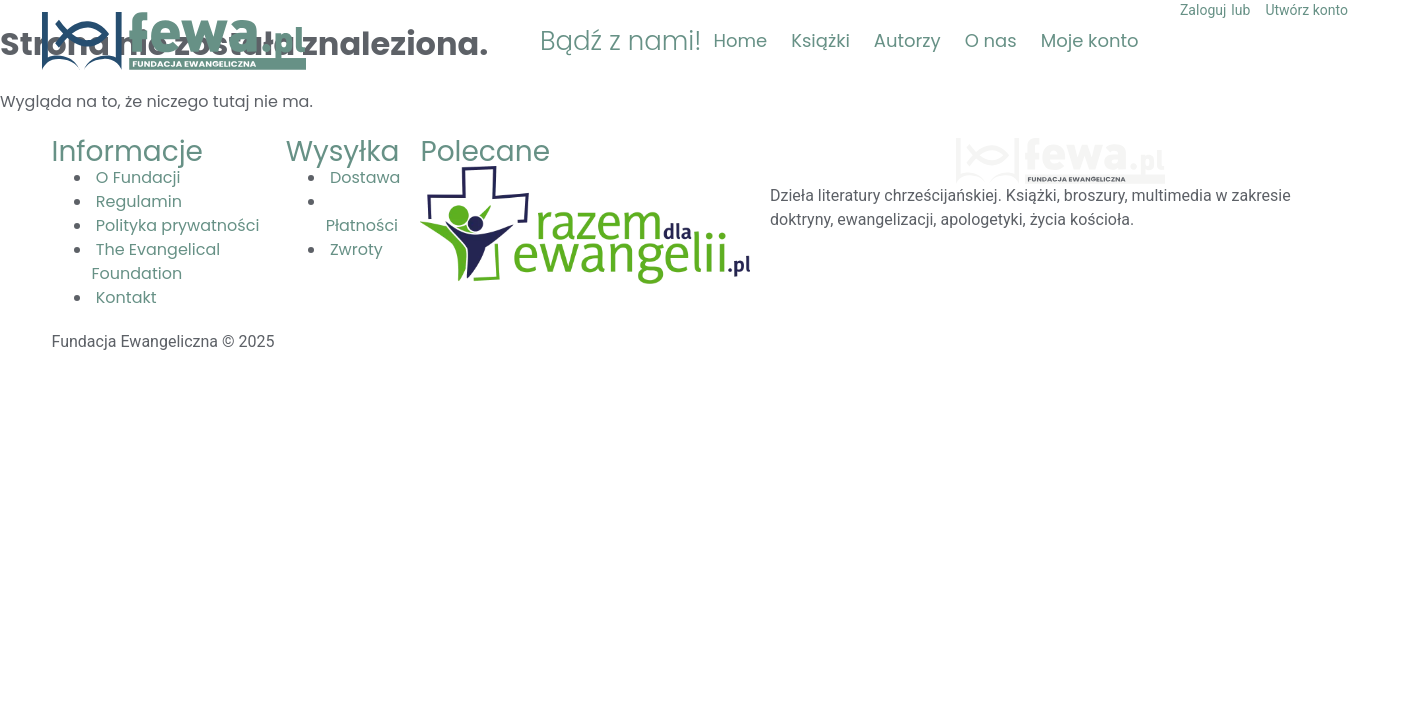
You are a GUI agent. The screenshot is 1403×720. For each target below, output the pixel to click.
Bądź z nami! (621, 41)
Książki (820, 40)
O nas (991, 40)
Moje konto (1090, 40)
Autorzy (907, 40)
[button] (1341, 41)
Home (741, 40)
